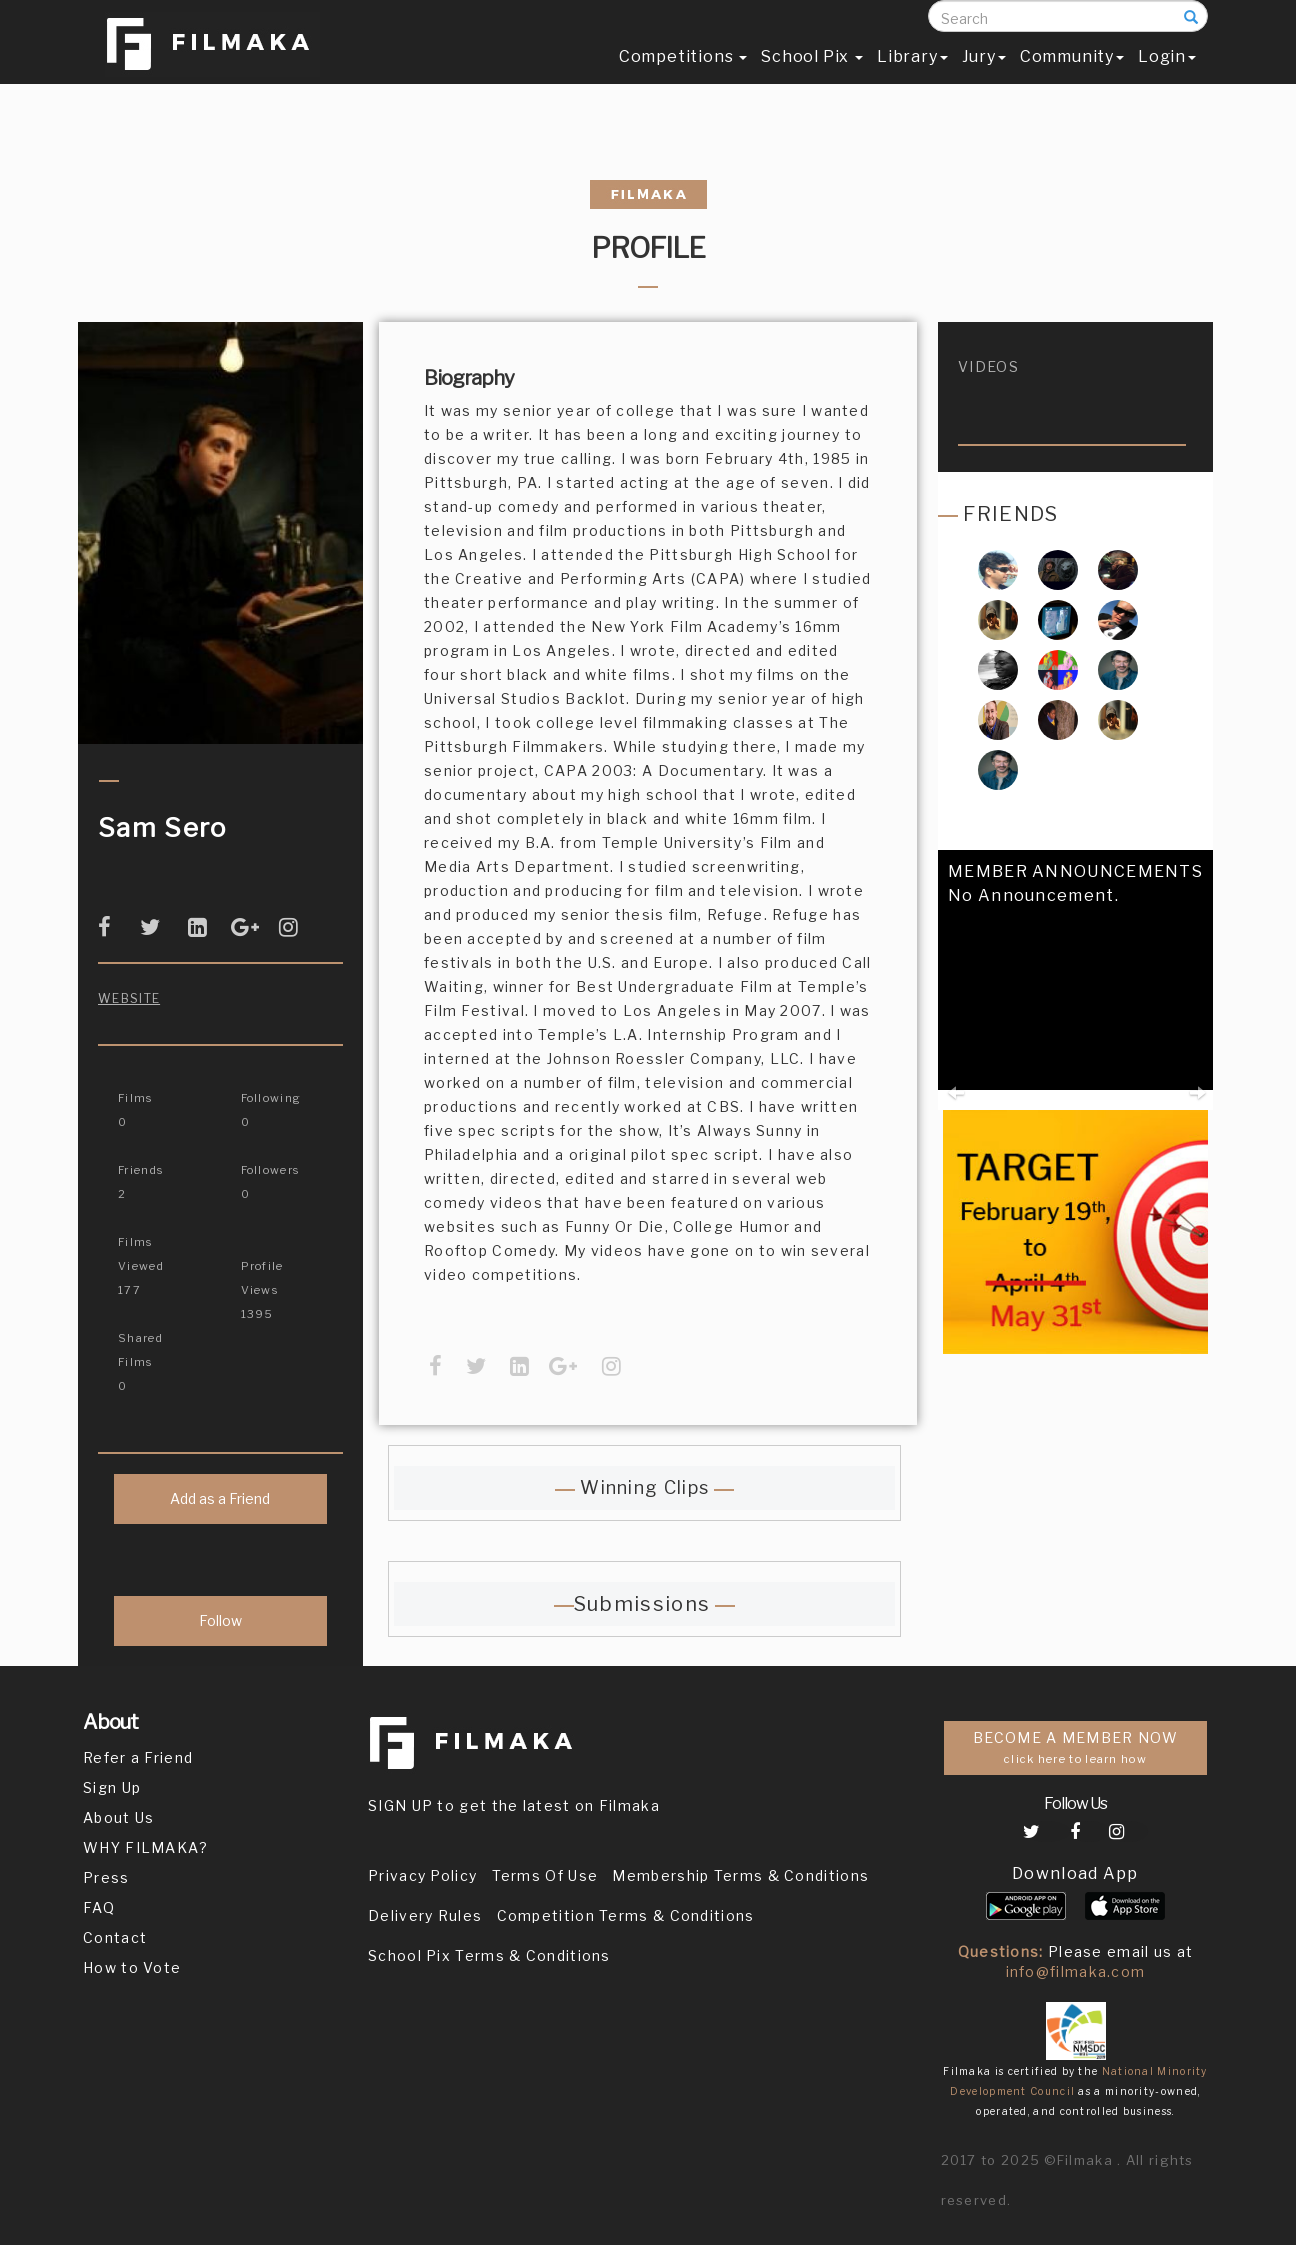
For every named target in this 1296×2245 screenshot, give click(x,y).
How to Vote (132, 1967)
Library (912, 76)
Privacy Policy (422, 1875)
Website (129, 998)
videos (988, 366)
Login (1167, 76)
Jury (984, 76)
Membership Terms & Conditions (740, 1875)
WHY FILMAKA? (146, 1847)
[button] (954, 1057)
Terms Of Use (545, 1875)
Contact (115, 1937)
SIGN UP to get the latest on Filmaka (514, 1805)
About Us (118, 1817)
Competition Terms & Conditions (626, 1915)
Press (106, 1877)
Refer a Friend (138, 1757)
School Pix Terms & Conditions (489, 1955)
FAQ (99, 1907)
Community (1072, 76)
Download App (1075, 1873)
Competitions (683, 76)
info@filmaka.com (1076, 1971)
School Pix (812, 76)
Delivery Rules (425, 1915)
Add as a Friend (220, 1498)
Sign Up (112, 1787)
